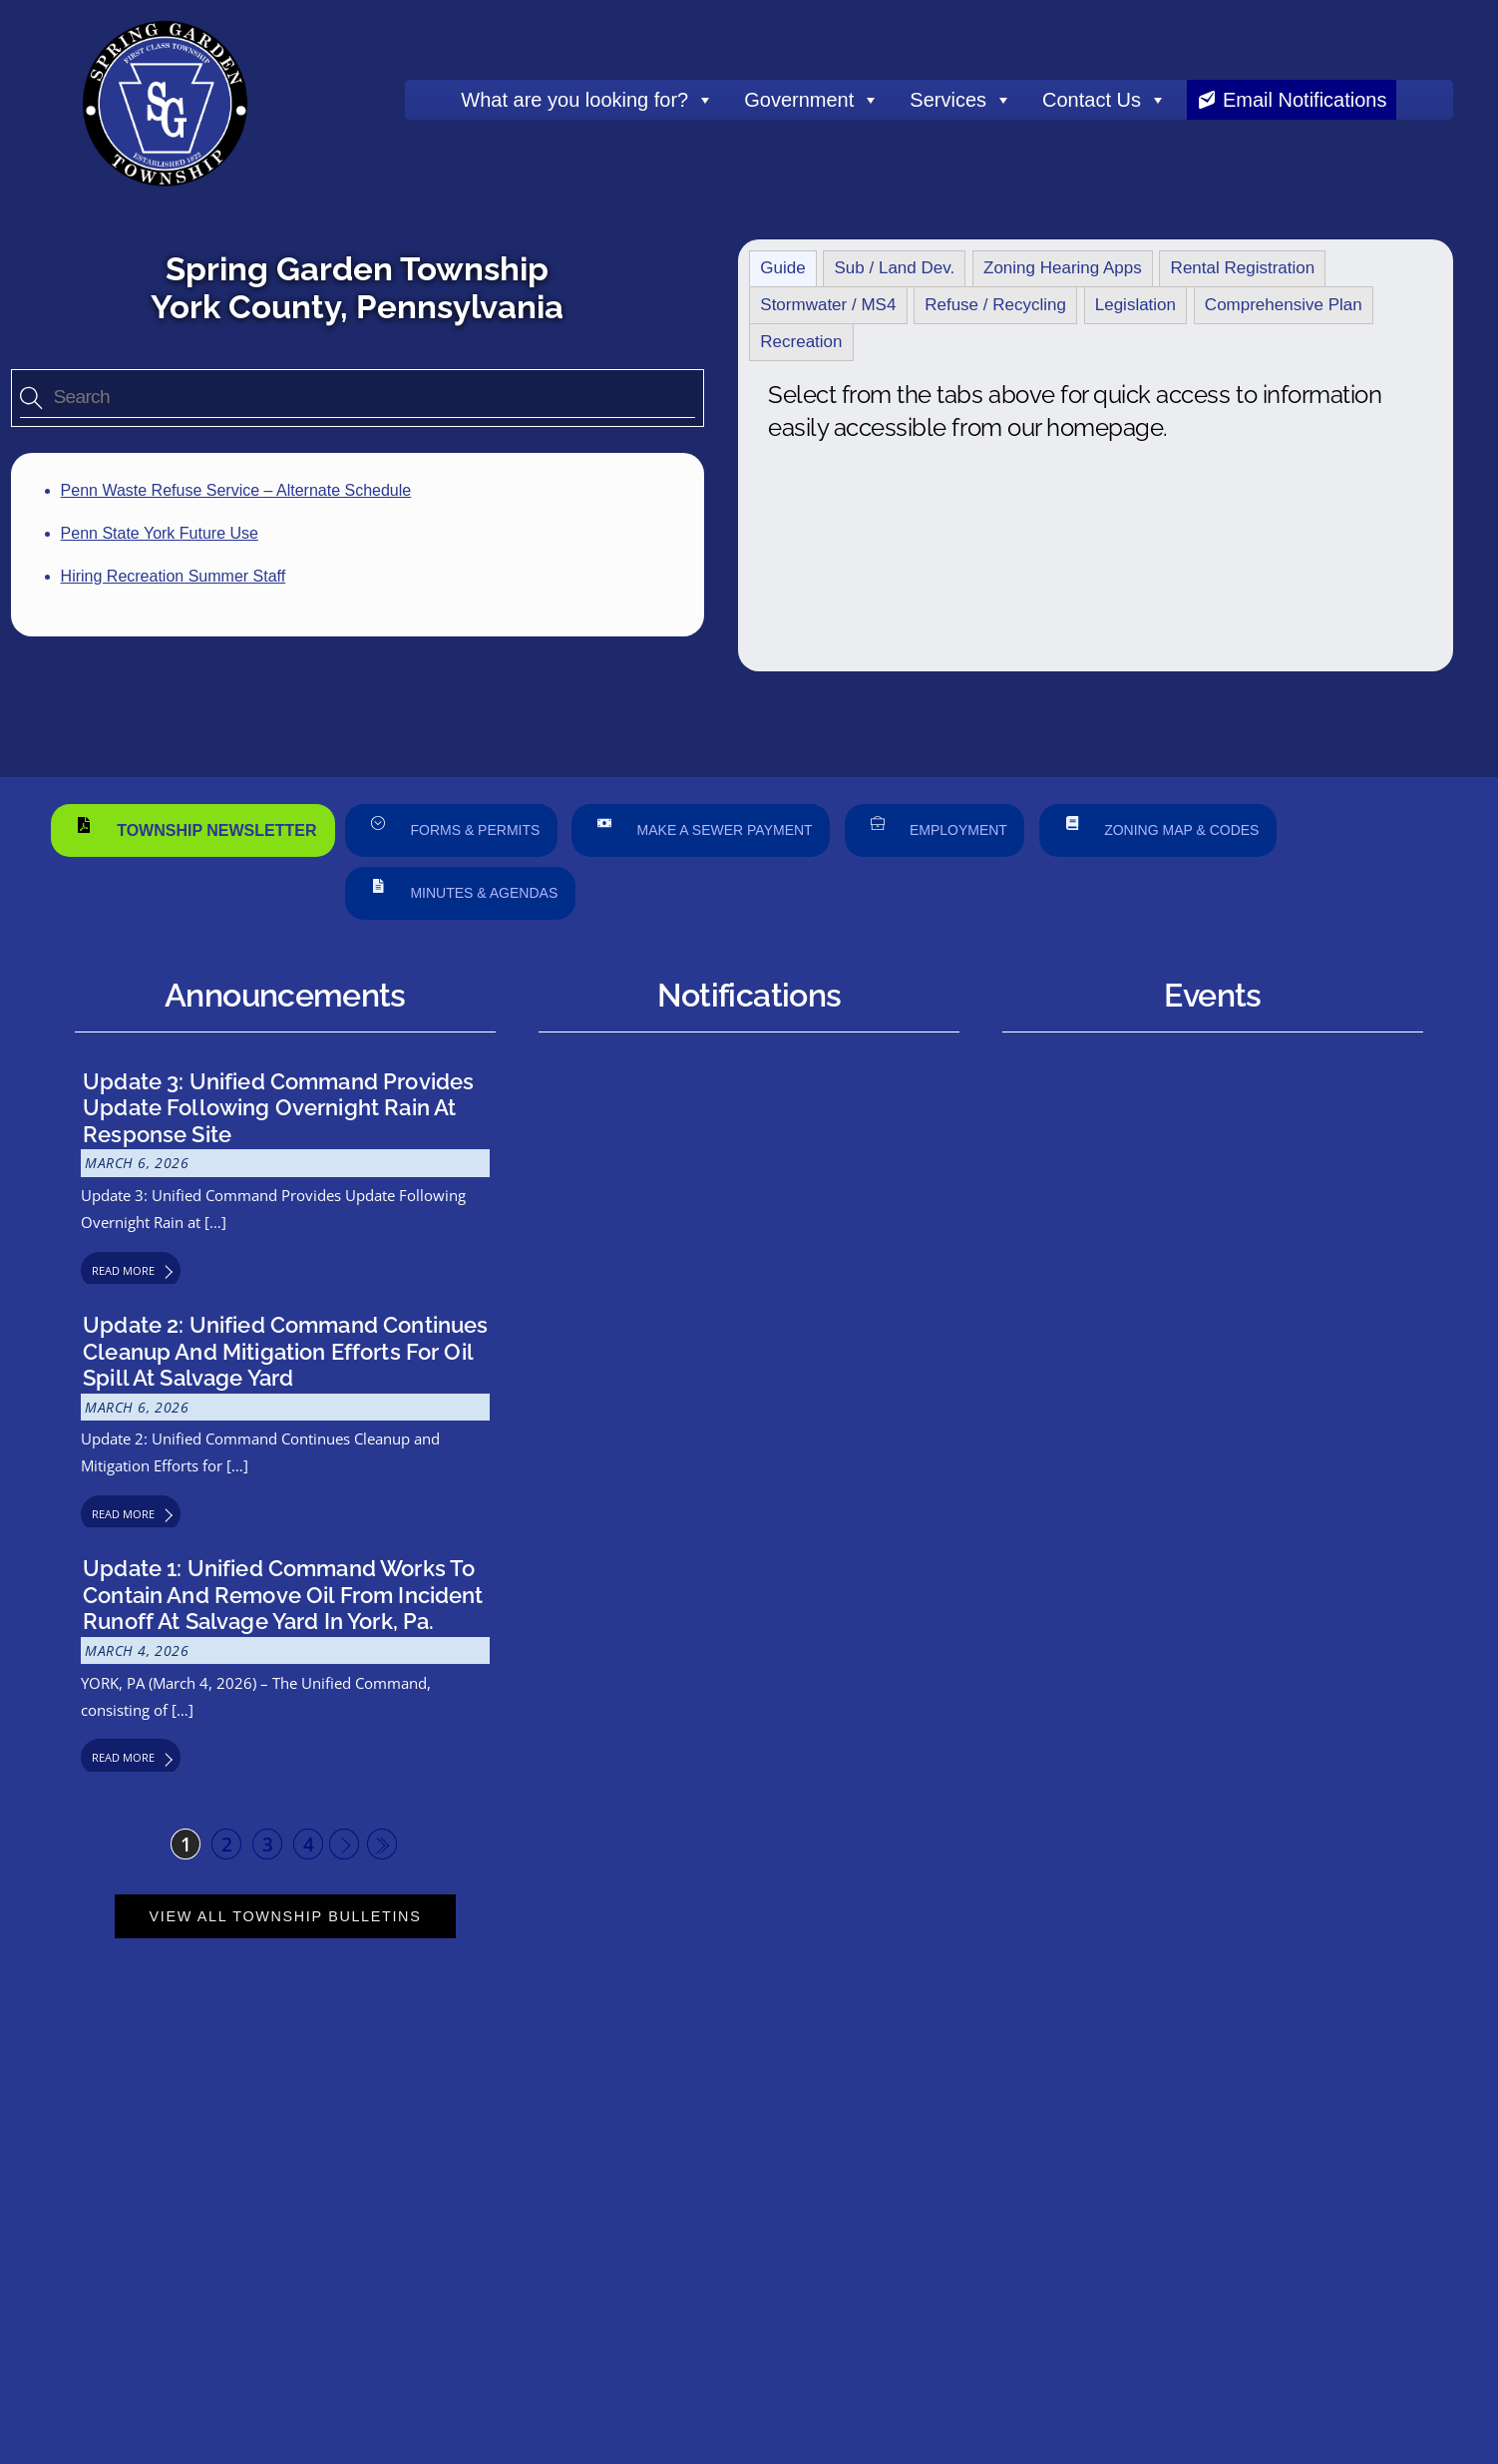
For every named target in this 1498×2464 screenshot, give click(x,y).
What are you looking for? (587, 100)
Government (812, 100)
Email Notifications (1305, 100)
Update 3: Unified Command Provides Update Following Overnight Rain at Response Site (278, 1107)
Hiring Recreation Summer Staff (173, 576)
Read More (123, 1270)
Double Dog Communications (475, 2394)
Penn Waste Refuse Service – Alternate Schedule (236, 490)
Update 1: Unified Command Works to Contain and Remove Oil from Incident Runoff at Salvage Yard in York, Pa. (283, 1594)
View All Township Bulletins (286, 1916)
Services (961, 100)
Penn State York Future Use (159, 533)
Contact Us (1104, 100)
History (494, 2308)
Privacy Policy (1180, 2331)
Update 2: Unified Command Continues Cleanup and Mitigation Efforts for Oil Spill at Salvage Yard (285, 1351)
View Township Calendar (1212, 2008)
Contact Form (737, 2195)
